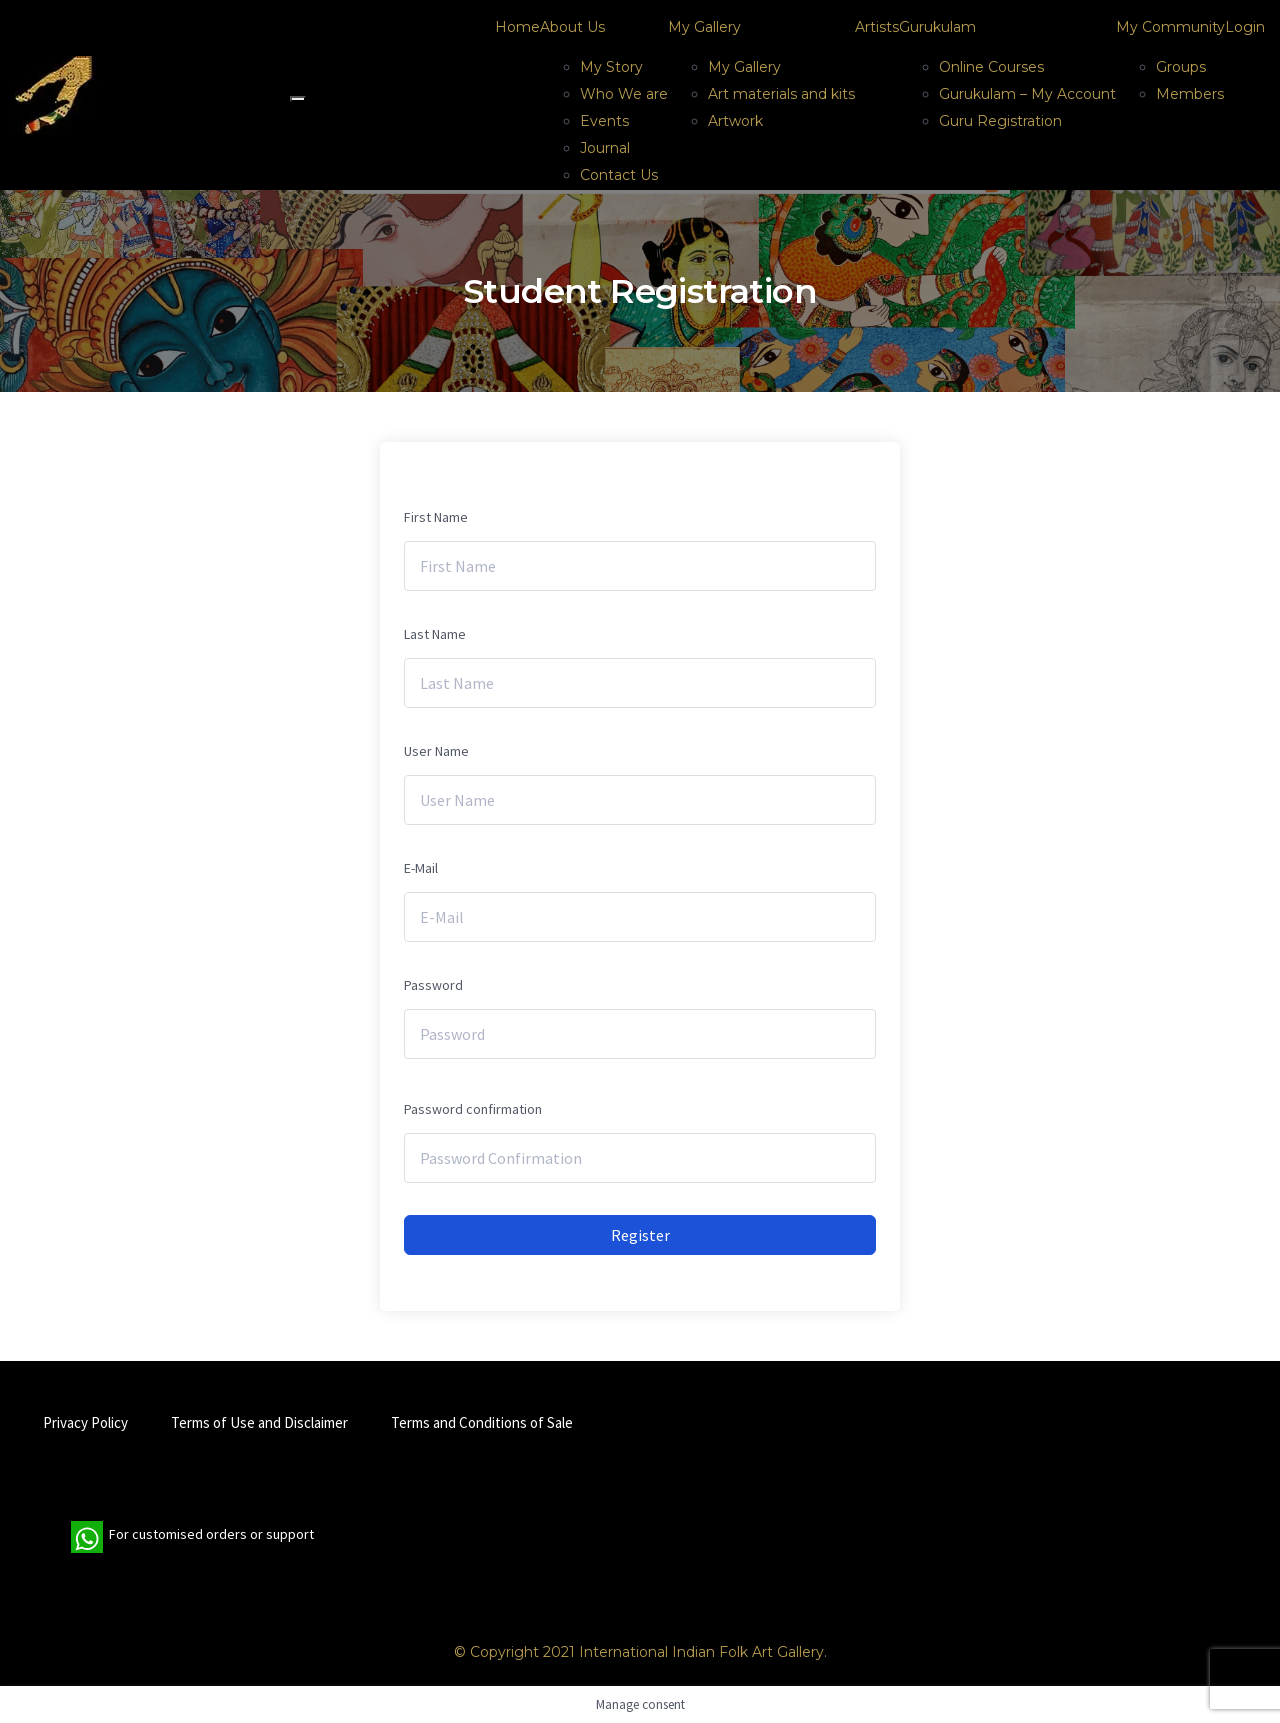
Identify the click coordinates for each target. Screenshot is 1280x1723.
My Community (1170, 27)
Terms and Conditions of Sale (482, 1422)
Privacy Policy (85, 1422)
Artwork (735, 121)
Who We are (624, 94)
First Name (436, 517)
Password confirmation (473, 1109)
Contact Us (619, 175)
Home (517, 27)
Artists (877, 27)
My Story (611, 67)
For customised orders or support (192, 1537)
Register (640, 1235)
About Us (572, 27)
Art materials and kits (781, 94)
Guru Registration (1000, 121)
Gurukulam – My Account (1027, 94)
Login (1245, 27)
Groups (1181, 67)
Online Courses (991, 67)
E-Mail (421, 868)
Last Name (435, 634)
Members (1190, 94)
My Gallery (704, 27)
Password (433, 985)
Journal (605, 148)
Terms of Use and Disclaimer (259, 1422)
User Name (436, 751)
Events (604, 121)
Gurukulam (937, 27)
